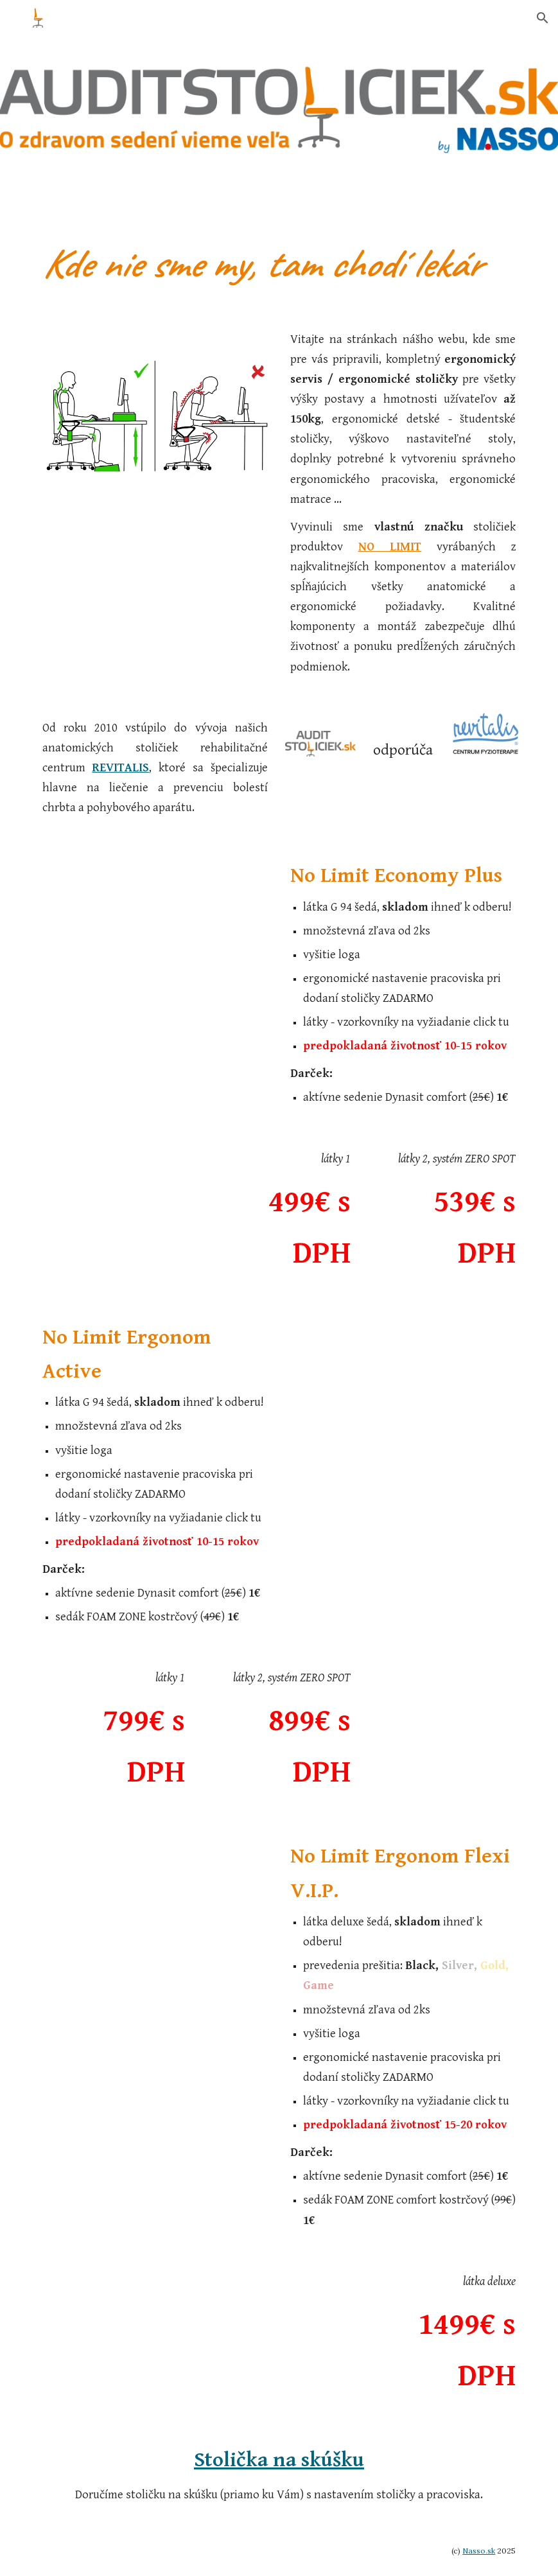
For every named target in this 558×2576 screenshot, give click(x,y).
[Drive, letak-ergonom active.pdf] (444, 1414)
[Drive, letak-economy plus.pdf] (113, 954)
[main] (279, 264)
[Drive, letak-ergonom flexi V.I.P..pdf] (113, 1933)
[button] (542, 18)
